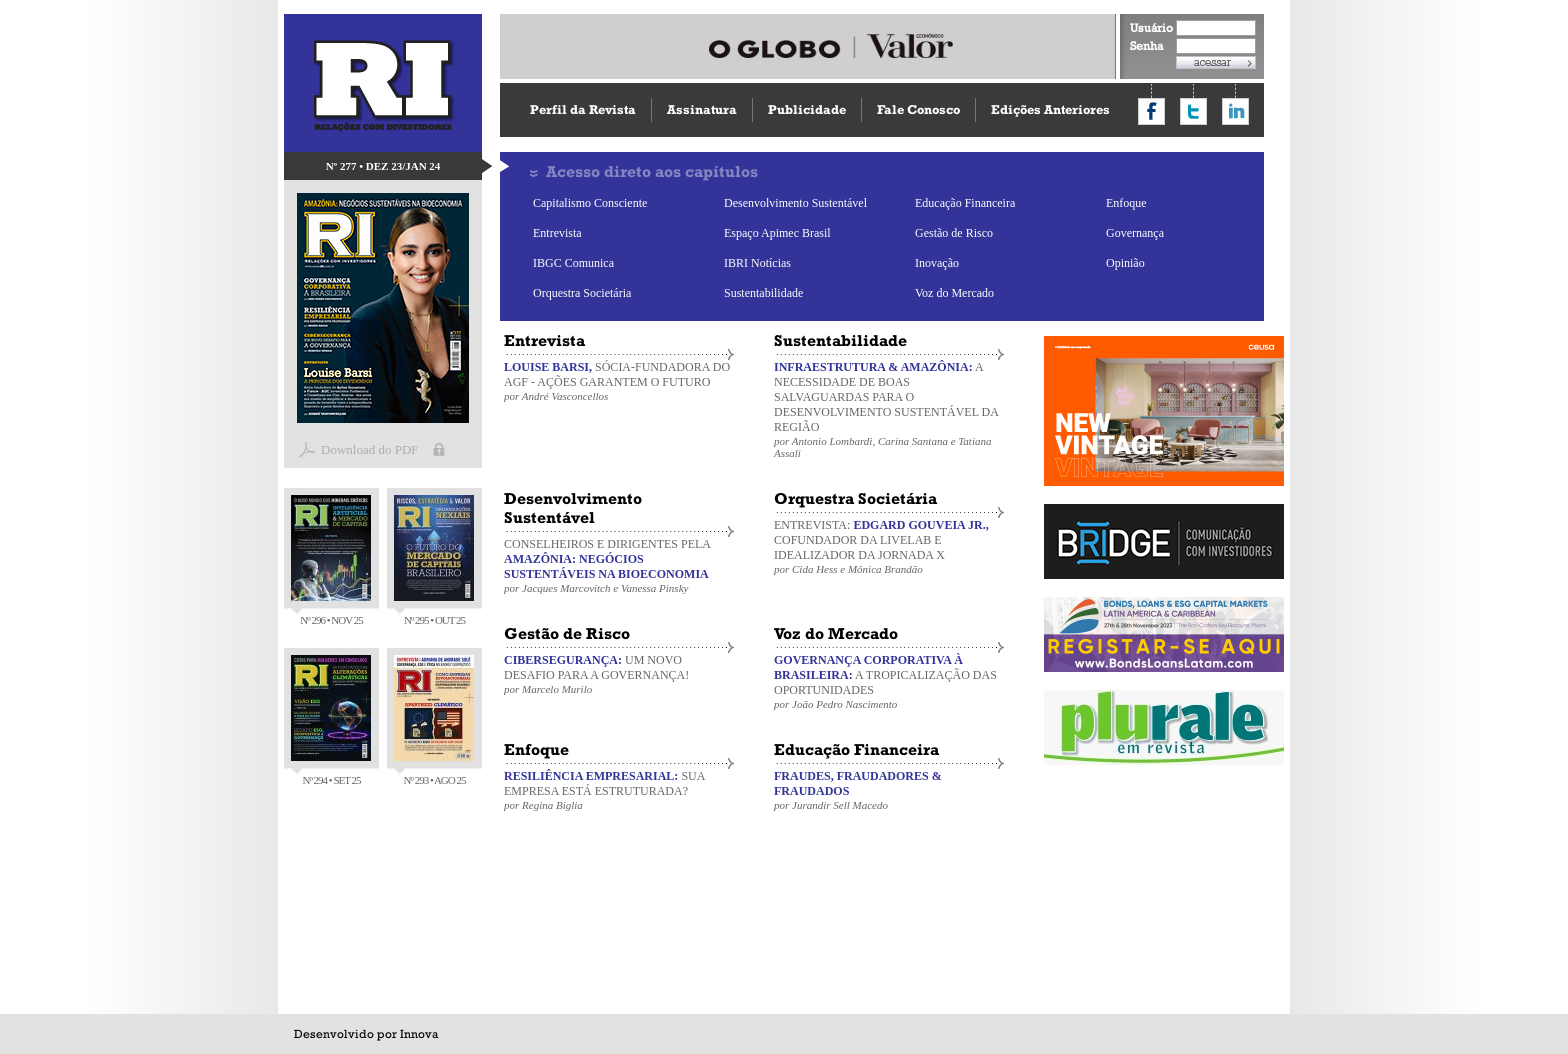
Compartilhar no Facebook (1151, 111)
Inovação (937, 263)
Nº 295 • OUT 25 (434, 560)
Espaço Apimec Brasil (777, 233)
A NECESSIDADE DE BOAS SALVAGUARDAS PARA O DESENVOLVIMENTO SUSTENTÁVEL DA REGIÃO (889, 409)
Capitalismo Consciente (590, 203)
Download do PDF (370, 449)
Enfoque (1126, 203)
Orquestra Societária (582, 293)
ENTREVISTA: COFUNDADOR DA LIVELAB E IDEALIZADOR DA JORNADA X (889, 546)
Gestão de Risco (954, 233)
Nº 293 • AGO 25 (434, 720)
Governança (1135, 233)
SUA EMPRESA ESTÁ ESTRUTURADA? (619, 790)
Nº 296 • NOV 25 (331, 560)
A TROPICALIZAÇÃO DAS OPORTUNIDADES (889, 681)
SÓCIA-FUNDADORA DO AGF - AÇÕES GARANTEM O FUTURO (619, 381)
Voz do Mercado (954, 293)
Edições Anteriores (1050, 109)
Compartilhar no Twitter (1193, 111)
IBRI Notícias (757, 263)
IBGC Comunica (573, 263)
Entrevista (557, 233)
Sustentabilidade (763, 293)
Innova (419, 1034)
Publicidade (807, 109)
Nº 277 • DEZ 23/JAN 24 (383, 166)
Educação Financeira (965, 203)
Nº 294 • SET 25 (331, 720)
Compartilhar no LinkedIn (1235, 111)
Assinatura (702, 109)
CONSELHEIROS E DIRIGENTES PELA (619, 565)
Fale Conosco (918, 109)
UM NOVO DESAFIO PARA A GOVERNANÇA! (619, 674)
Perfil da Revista (583, 109)
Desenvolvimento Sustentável (795, 203)
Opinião (1125, 263)
